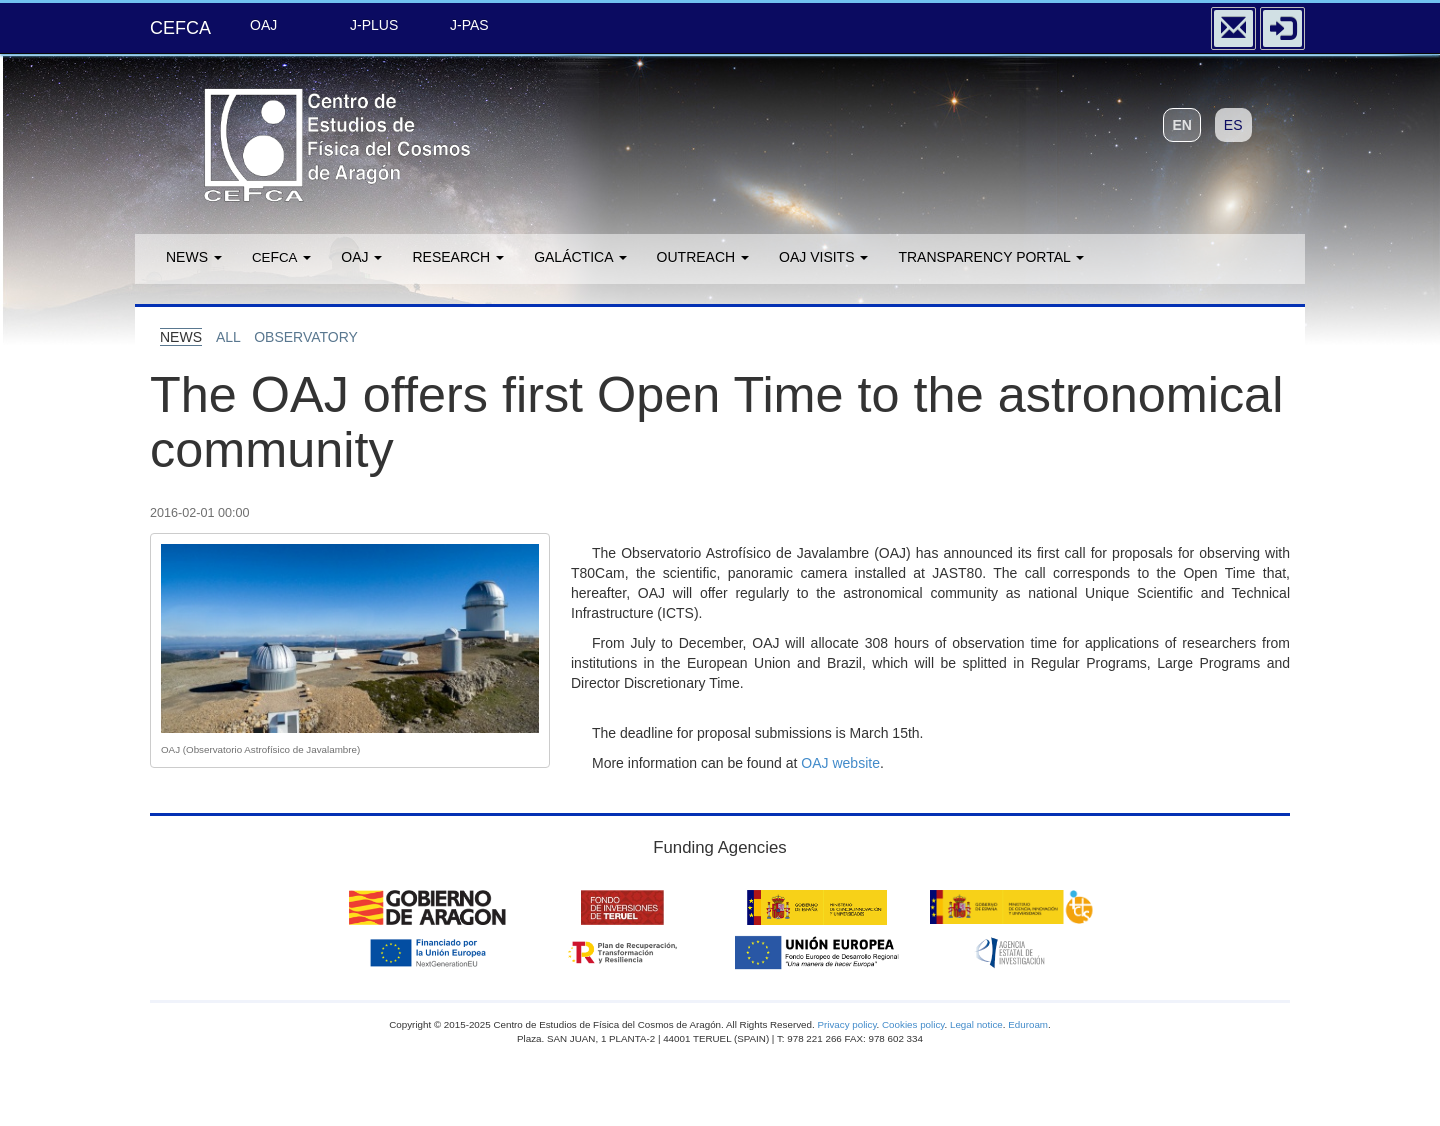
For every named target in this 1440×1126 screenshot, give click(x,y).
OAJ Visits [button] (823, 257)
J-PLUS (374, 25)
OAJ (263, 25)
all (228, 337)
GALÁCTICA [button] (580, 257)
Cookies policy (913, 1024)
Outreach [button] (703, 257)
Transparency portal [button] (991, 257)
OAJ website (840, 763)
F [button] (281, 257)
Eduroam (1028, 1024)
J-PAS (469, 25)
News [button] (194, 257)
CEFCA (180, 28)
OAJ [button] (361, 257)
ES (1233, 125)
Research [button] (458, 257)
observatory (306, 337)
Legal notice (976, 1024)
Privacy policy (846, 1024)
